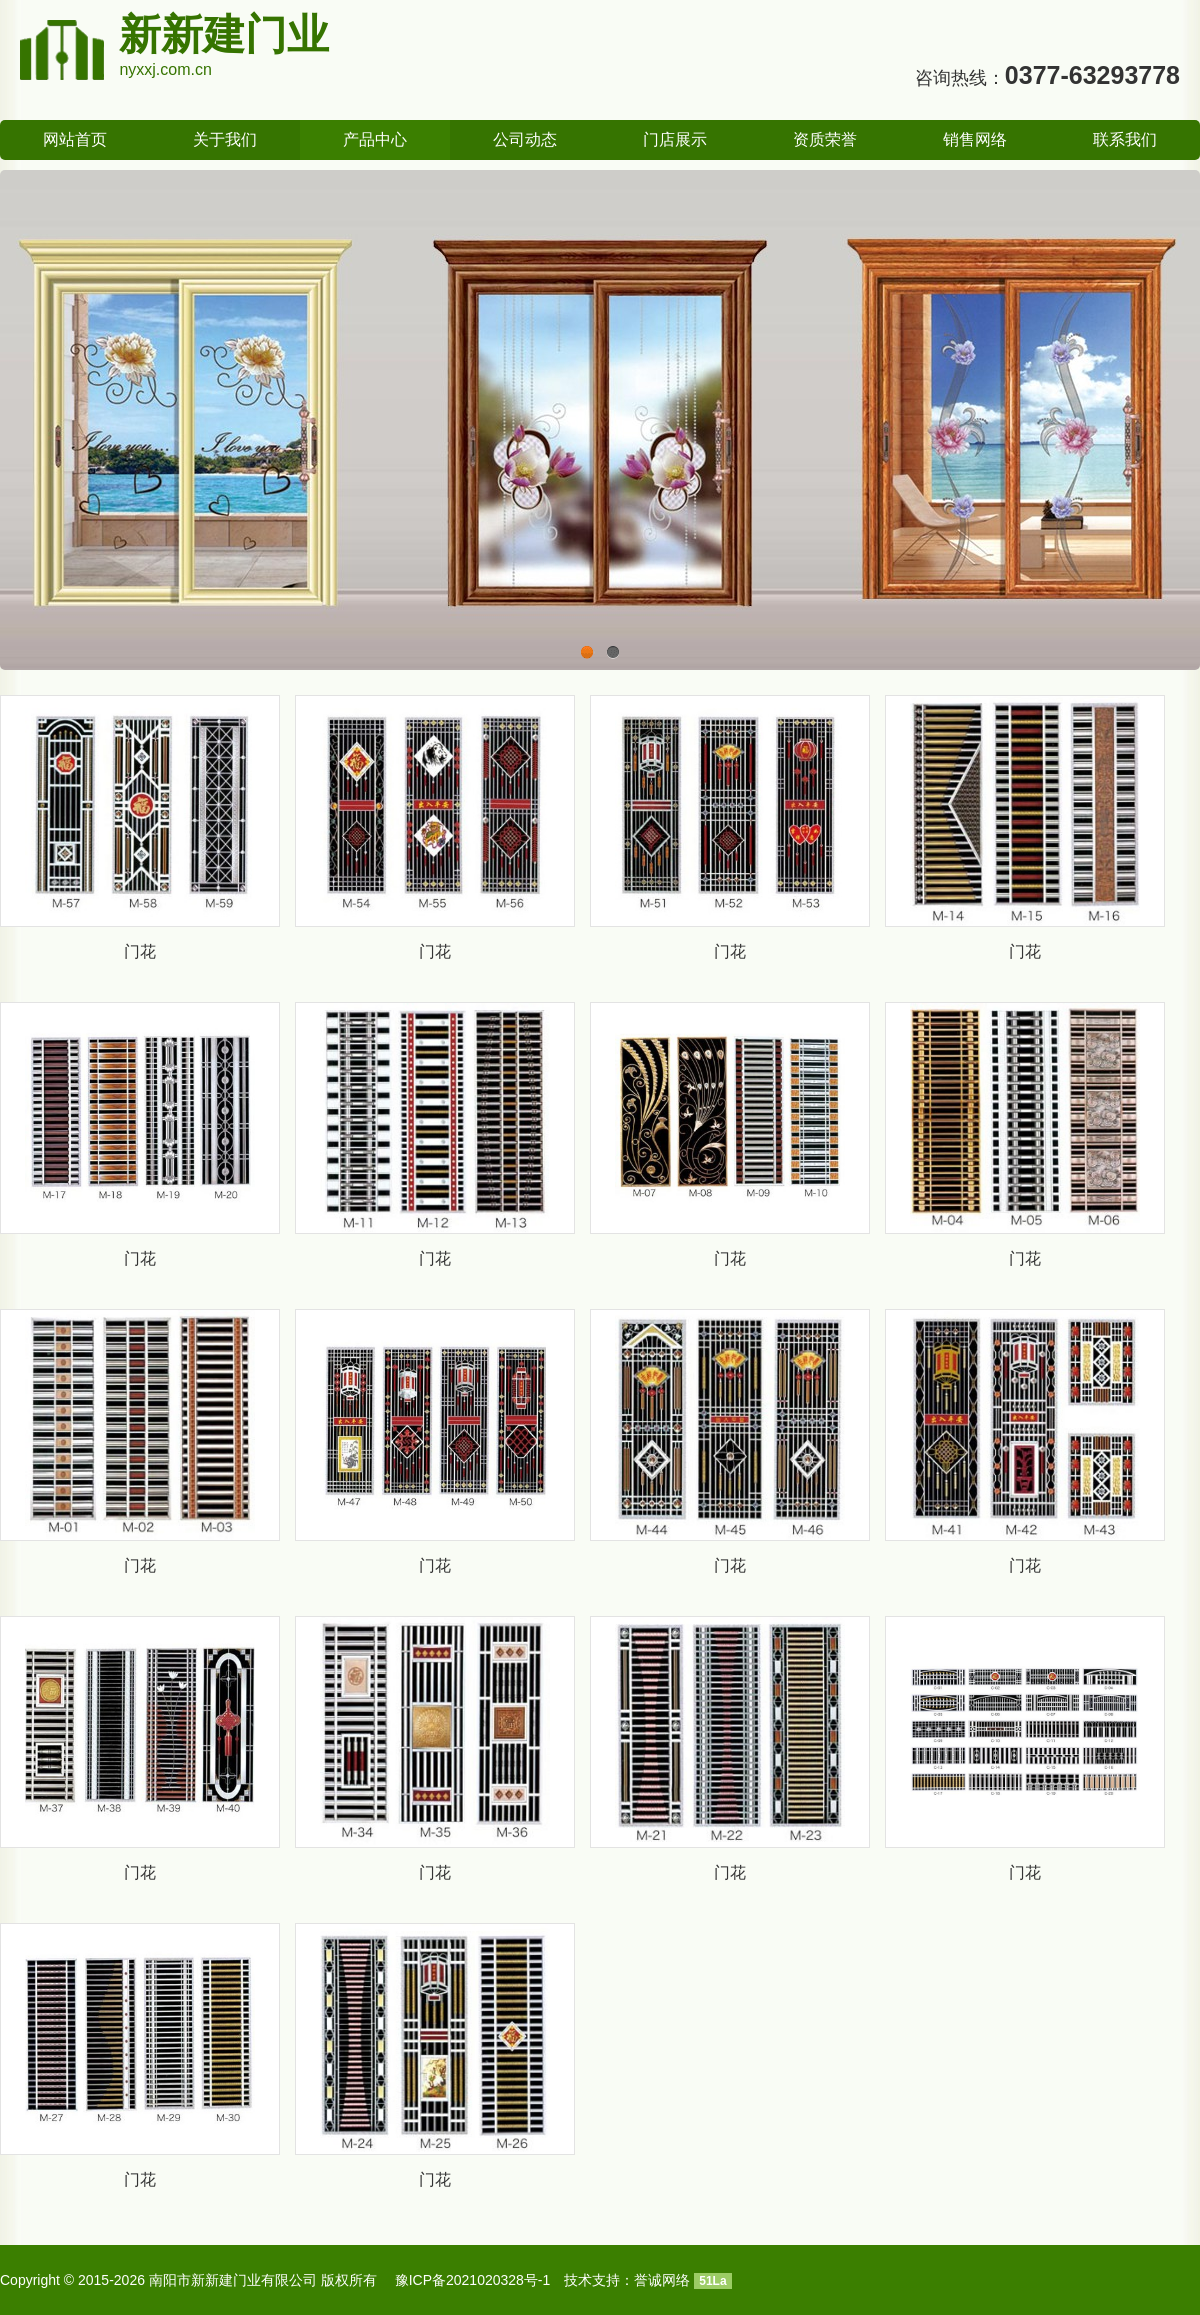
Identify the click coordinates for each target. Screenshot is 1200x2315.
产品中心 (375, 139)
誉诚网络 (662, 2280)
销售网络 (975, 139)
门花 (140, 951)
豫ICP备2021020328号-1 (473, 2280)
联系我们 (1125, 139)
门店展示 (675, 139)
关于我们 (225, 139)
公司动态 (525, 139)
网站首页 (75, 139)
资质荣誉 (825, 139)
